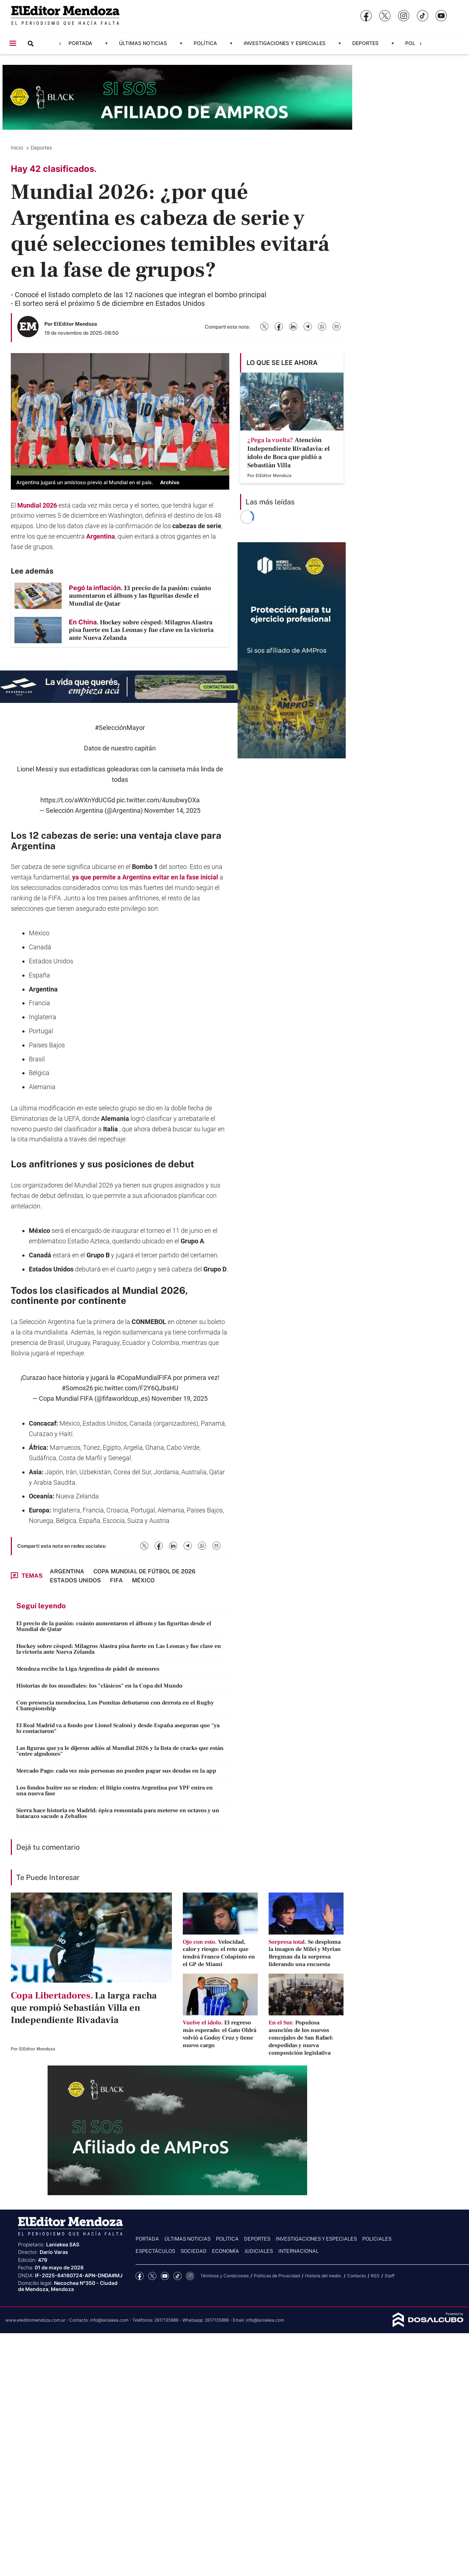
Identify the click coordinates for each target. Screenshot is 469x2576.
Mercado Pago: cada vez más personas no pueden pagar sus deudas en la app (116, 1770)
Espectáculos (155, 2251)
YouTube (165, 2276)
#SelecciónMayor (120, 727)
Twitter (152, 2276)
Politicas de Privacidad (277, 2275)
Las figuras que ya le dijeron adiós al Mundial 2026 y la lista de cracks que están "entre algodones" (120, 1750)
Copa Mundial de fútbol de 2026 (144, 1571)
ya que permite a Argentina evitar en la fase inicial (145, 877)
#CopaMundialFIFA (144, 1377)
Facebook (140, 2276)
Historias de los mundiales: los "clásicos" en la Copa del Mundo (99, 1685)
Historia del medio (323, 2275)
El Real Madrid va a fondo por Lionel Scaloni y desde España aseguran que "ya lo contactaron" (118, 1728)
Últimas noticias (143, 43)
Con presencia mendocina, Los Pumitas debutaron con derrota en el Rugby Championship (115, 1705)
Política (205, 43)
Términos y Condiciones (224, 2275)
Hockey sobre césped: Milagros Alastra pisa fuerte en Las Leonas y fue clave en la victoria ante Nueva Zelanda (118, 1649)
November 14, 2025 (172, 810)
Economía (225, 2251)
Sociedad (194, 2251)
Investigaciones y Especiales (285, 43)
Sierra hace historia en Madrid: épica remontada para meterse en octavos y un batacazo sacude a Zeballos (117, 1813)
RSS (375, 2275)
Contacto (356, 2275)
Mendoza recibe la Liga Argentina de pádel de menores (87, 1668)
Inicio (18, 147)
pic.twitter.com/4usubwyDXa (158, 800)
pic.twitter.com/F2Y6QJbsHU (136, 1388)
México (39, 933)
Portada (80, 43)
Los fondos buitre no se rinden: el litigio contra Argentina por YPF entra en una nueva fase (114, 1790)
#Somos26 (77, 1388)
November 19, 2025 (179, 1398)
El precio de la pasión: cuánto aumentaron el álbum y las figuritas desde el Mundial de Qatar (113, 1626)
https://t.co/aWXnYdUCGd (77, 800)
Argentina (100, 536)
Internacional (298, 2251)
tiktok (177, 2276)
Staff (389, 2275)
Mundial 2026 (37, 505)
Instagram (190, 2276)
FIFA (116, 1580)
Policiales (376, 2239)
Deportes (365, 43)
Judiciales (258, 2251)
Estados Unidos (51, 961)
